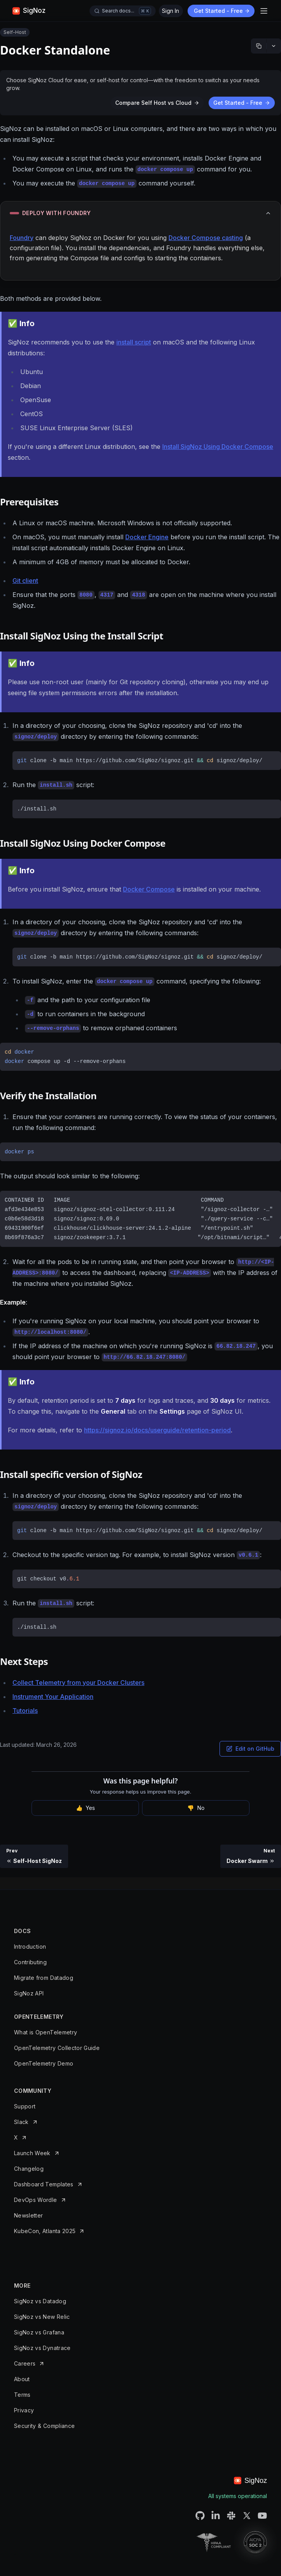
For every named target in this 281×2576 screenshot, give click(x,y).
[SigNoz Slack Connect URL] (231, 2515)
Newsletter (28, 2215)
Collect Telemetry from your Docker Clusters (78, 1682)
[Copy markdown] (258, 46)
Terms (22, 2394)
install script (133, 342)
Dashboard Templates (44, 2184)
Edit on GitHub (250, 1748)
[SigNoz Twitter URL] (246, 2515)
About (22, 2379)
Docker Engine (147, 537)
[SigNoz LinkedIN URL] (215, 2515)
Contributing (30, 1962)
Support (24, 2106)
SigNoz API (29, 1993)
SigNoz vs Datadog (40, 2301)
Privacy (24, 2410)
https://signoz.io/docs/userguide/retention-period (157, 1430)
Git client (25, 580)
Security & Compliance (44, 2425)
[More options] (274, 46)
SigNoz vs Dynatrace (42, 2348)
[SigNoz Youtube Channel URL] (262, 2515)
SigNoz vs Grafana (39, 2332)
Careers (24, 2363)
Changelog (29, 2168)
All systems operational (237, 2496)
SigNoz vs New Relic (42, 2316)
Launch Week (32, 2153)
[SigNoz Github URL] (200, 2515)
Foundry (21, 238)
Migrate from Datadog (43, 1977)
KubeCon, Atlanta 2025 (45, 2231)
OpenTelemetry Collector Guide (57, 2048)
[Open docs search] (123, 10)
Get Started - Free (222, 11)
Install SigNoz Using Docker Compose (217, 446)
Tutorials (25, 1710)
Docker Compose (149, 889)
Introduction (30, 1946)
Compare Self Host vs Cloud (157, 102)
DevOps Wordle (35, 2199)
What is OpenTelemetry (45, 2032)
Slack (21, 2122)
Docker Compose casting (206, 238)
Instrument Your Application (52, 1696)
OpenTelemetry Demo (43, 2063)
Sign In (170, 10)
